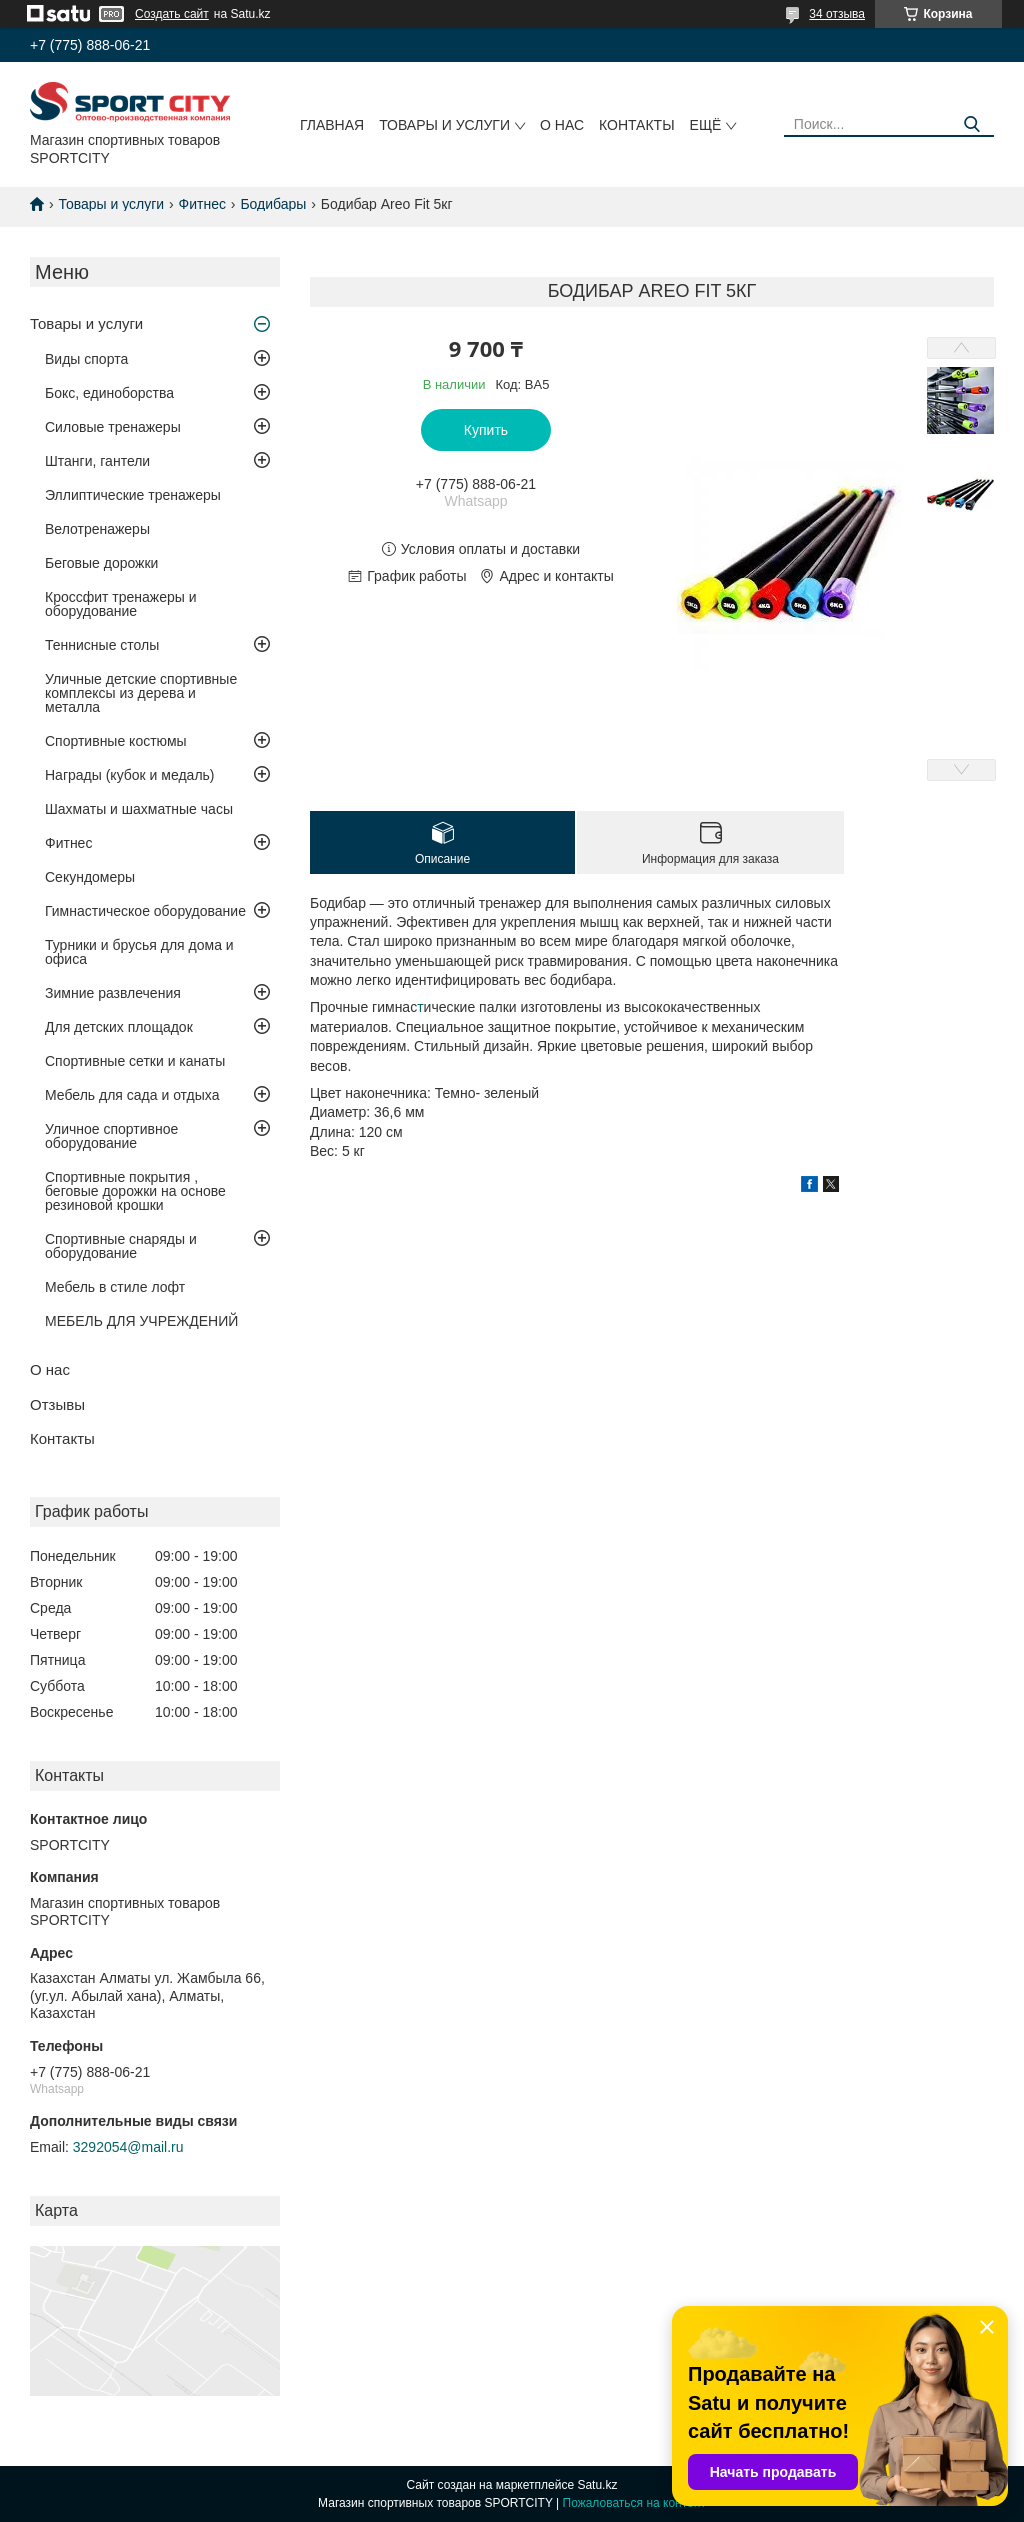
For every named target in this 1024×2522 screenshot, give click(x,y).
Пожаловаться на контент (634, 2503)
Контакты (637, 125)
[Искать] (971, 124)
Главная (332, 125)
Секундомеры (90, 877)
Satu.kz (597, 2485)
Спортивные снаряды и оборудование (121, 1246)
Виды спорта (86, 359)
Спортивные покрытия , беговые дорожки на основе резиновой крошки (135, 1191)
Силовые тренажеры (113, 427)
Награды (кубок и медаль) (130, 775)
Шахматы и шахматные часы (139, 809)
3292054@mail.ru (128, 2147)
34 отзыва (837, 14)
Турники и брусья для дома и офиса (139, 952)
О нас (562, 125)
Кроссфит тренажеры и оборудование (121, 604)
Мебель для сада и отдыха (132, 1095)
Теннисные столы (102, 645)
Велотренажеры (97, 529)
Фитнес (202, 204)
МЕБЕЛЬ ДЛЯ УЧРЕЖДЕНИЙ (141, 1321)
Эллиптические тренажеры (133, 495)
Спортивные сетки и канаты (135, 1061)
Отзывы (57, 1404)
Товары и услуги (444, 125)
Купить (486, 430)
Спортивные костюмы (116, 741)
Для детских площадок (119, 1027)
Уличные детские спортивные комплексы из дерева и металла (141, 693)
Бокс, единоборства (109, 393)
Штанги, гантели (97, 461)
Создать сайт (172, 14)
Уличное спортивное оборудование (111, 1136)
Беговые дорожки (101, 563)
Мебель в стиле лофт (115, 1287)
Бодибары (273, 204)
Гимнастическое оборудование (145, 911)
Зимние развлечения (113, 993)
